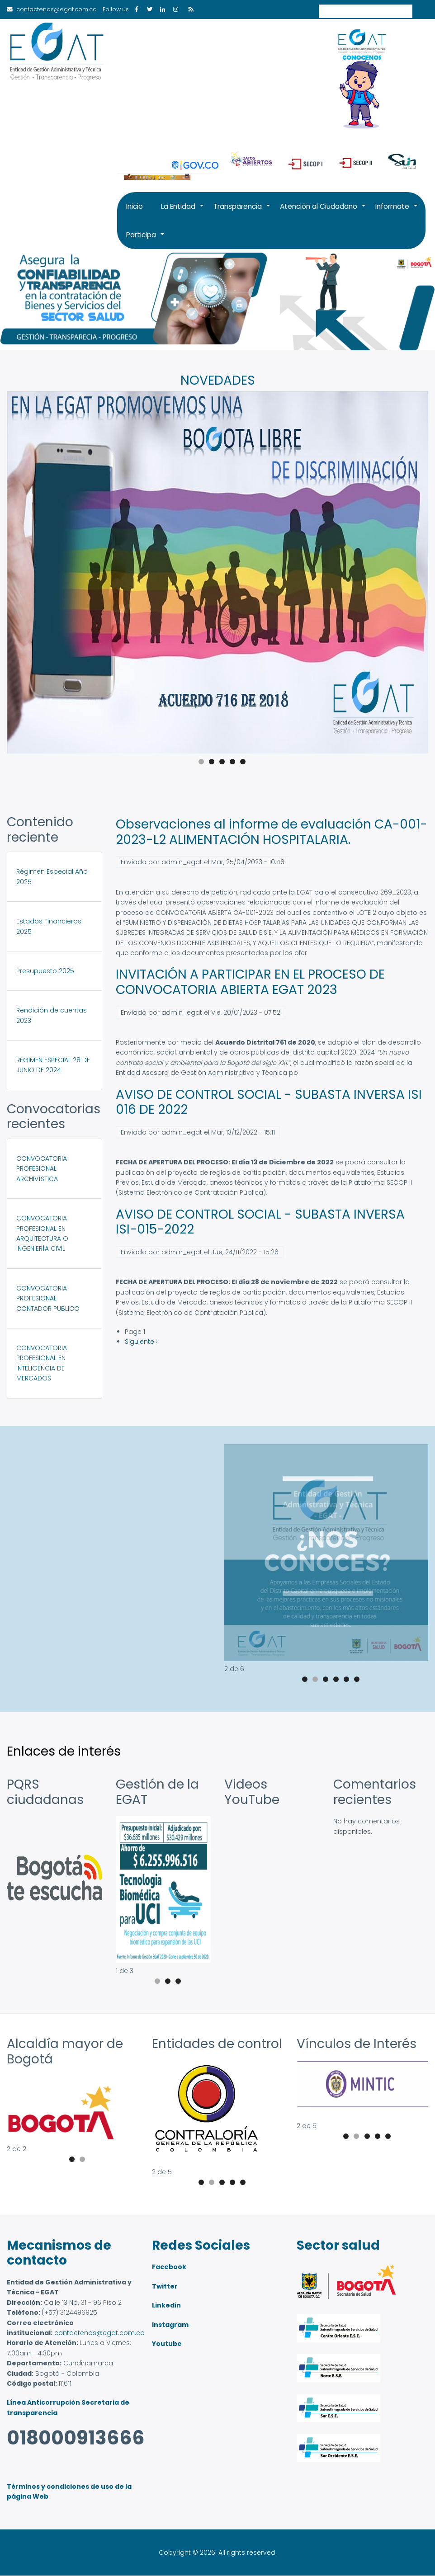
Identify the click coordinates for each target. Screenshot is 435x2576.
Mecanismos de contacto (59, 2253)
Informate (396, 211)
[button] (326, 1658)
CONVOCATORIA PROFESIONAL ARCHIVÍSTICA (41, 1168)
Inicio (134, 206)
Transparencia (242, 211)
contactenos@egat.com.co (99, 2332)
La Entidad (182, 211)
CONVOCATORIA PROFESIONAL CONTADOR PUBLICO (48, 1298)
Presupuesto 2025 (45, 970)
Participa (145, 239)
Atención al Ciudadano (323, 211)
